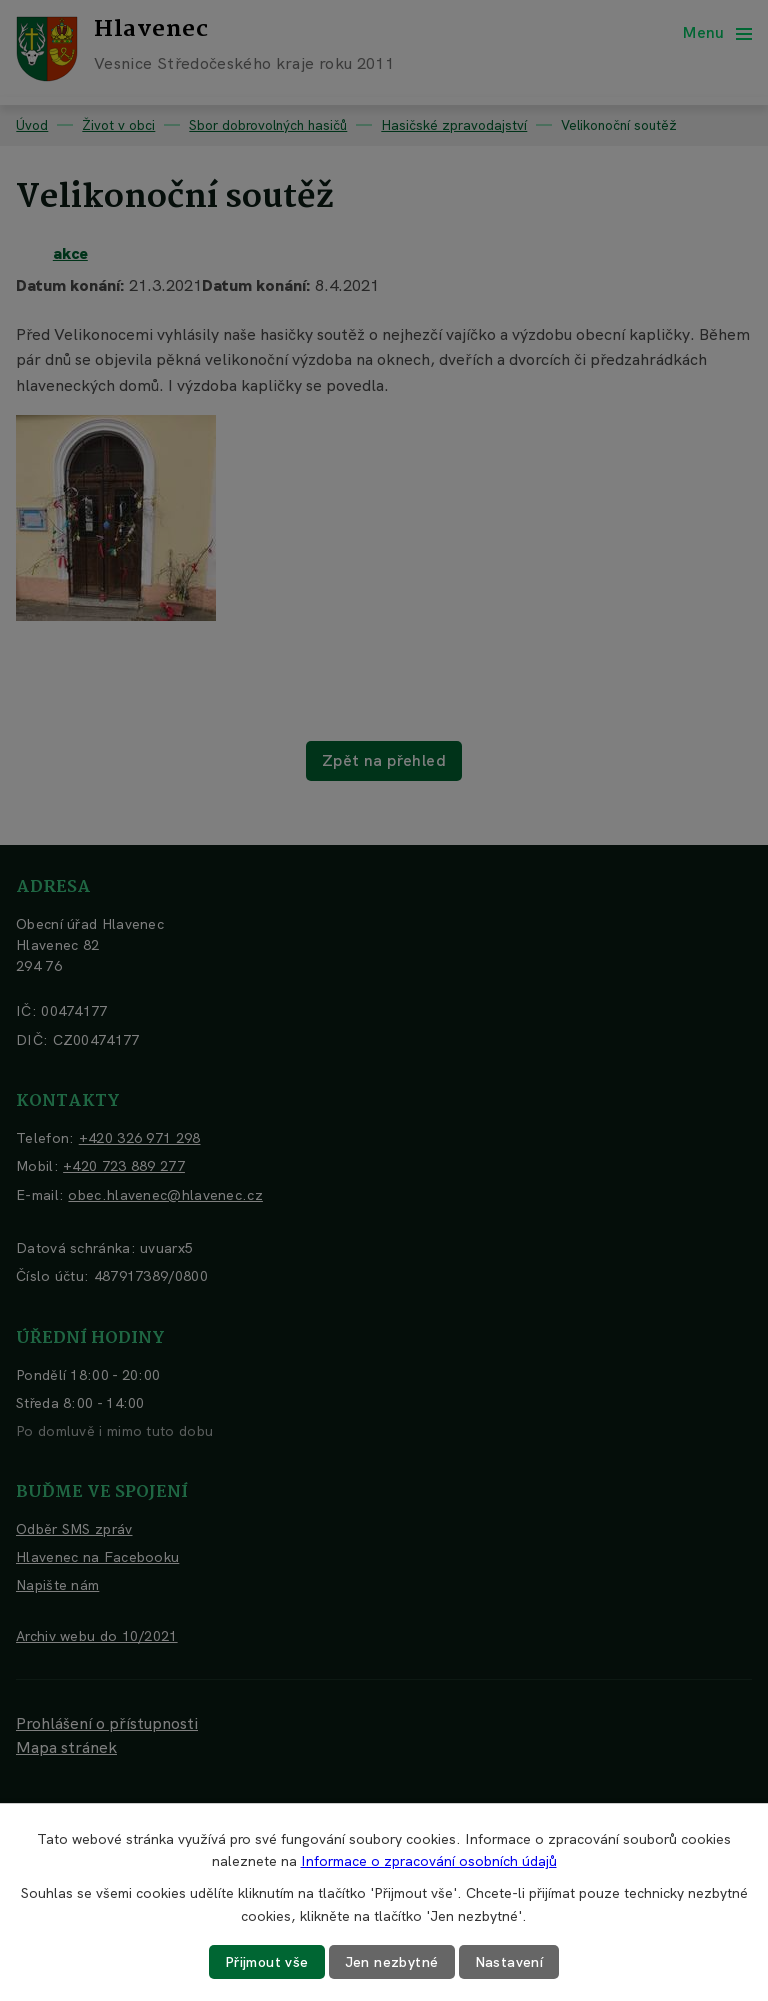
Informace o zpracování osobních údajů (429, 1861)
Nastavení (509, 1962)
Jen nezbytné (392, 1962)
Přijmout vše (267, 1962)
